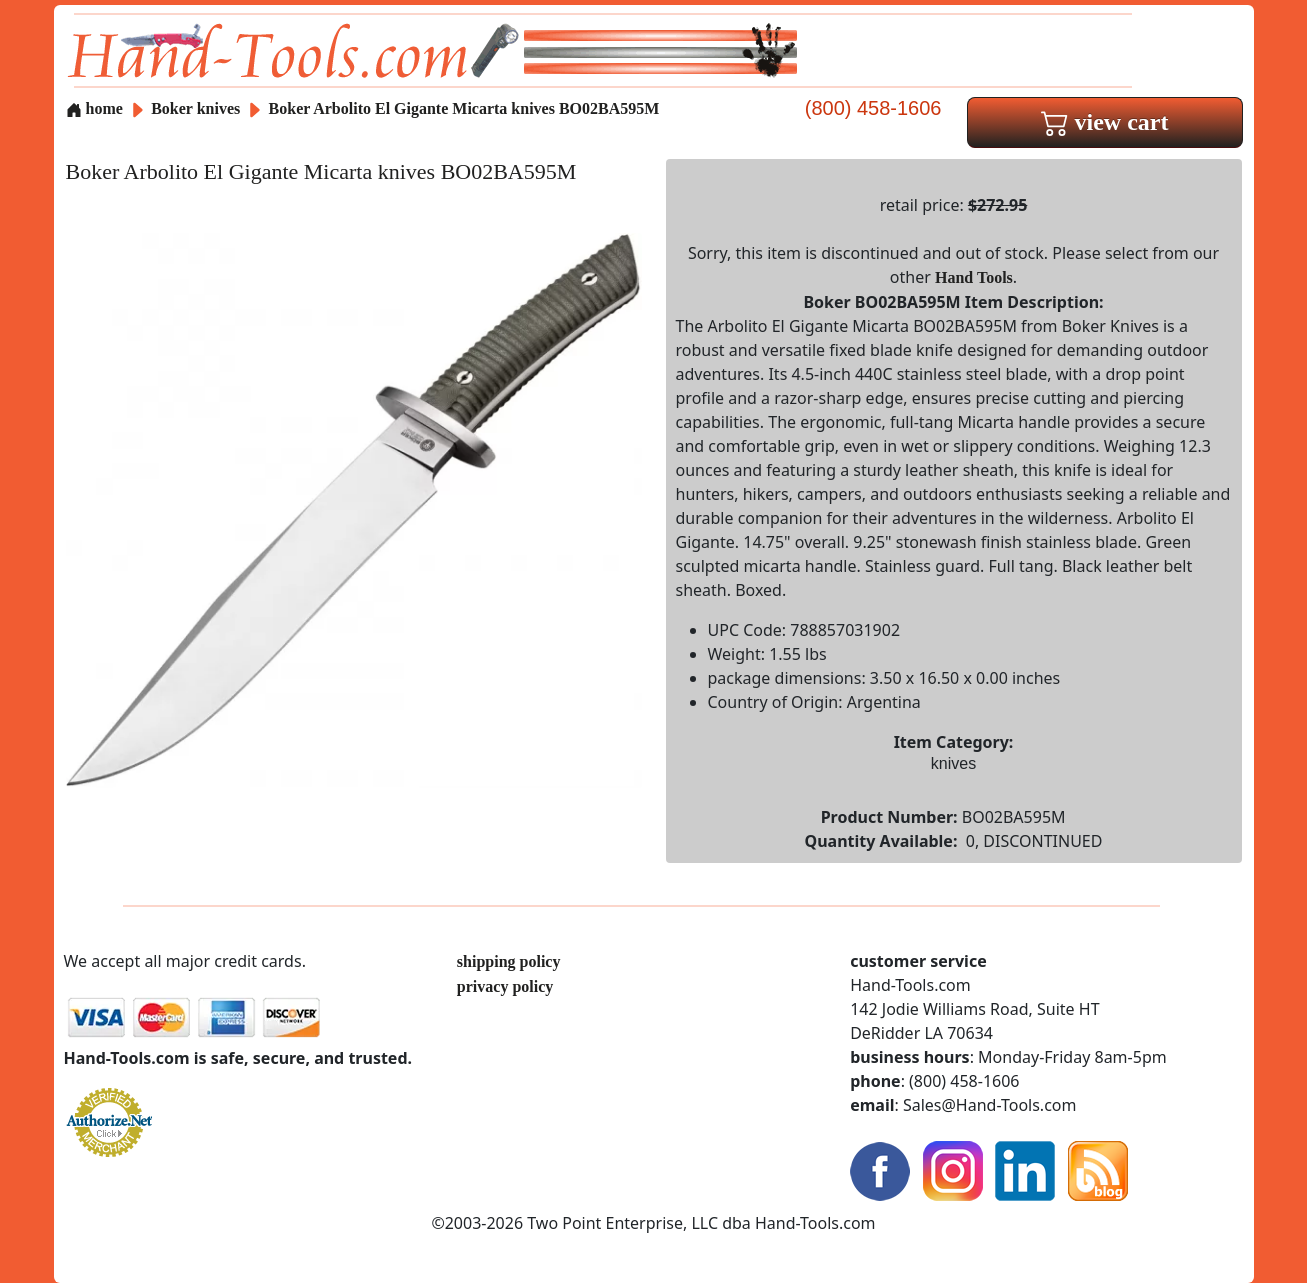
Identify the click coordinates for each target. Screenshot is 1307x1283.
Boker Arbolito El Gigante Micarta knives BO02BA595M (464, 108)
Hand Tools (974, 277)
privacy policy (505, 986)
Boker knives (195, 108)
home (94, 108)
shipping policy (509, 961)
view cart (1105, 122)
